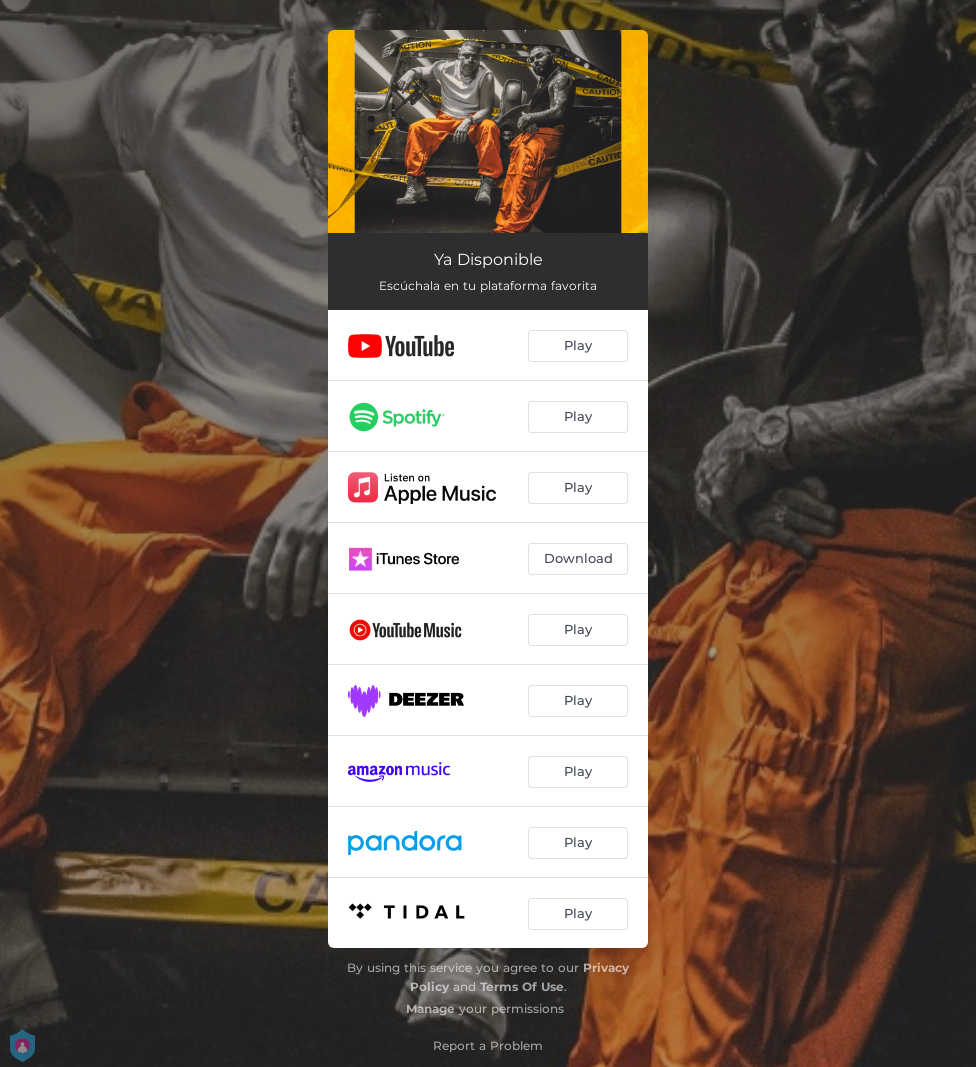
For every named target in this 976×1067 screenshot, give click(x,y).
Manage (430, 1008)
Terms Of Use (522, 986)
